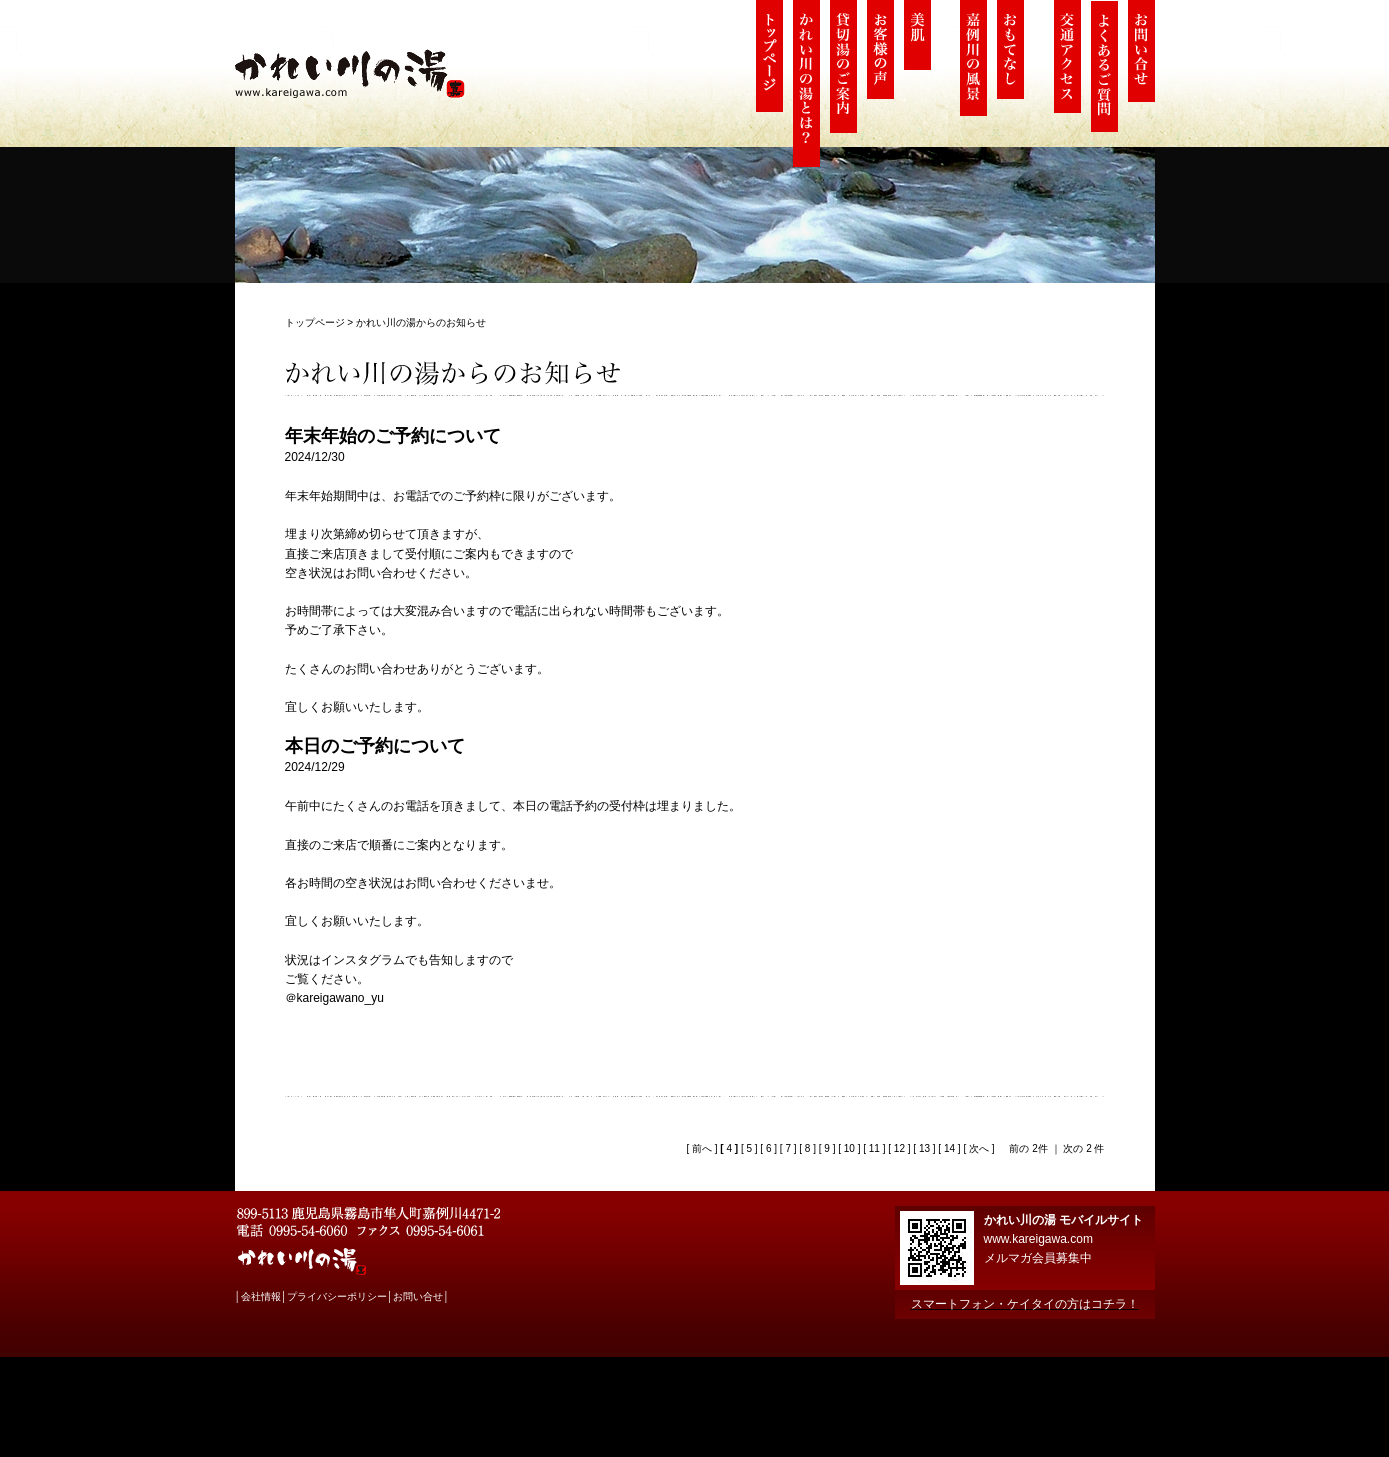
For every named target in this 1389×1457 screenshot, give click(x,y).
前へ (700, 1148)
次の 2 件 (1083, 1148)
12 (899, 1148)
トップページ (315, 322)
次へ (977, 1148)
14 (949, 1148)
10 (849, 1148)
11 (874, 1148)
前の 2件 (1028, 1148)
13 (924, 1148)
